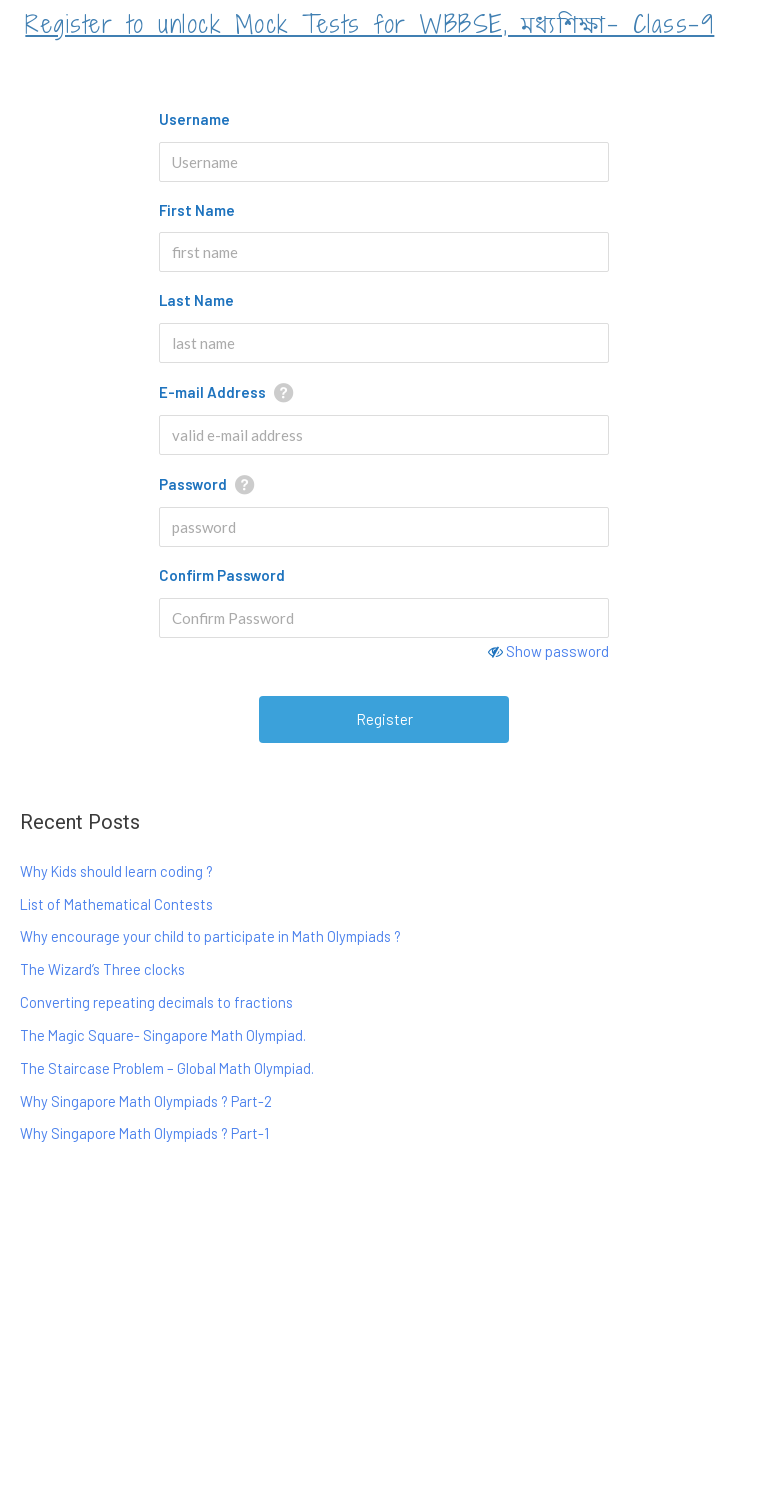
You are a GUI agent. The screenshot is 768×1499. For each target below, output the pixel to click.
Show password (557, 651)
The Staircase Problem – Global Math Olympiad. (167, 1068)
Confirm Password (222, 575)
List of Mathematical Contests (116, 904)
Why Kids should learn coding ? (116, 871)
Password (193, 484)
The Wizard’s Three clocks (102, 969)
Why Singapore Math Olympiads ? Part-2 (146, 1101)
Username (194, 119)
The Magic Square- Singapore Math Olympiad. (163, 1035)
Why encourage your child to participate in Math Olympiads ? (210, 936)
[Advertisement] (384, 1329)
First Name (197, 210)
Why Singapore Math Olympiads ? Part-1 (144, 1133)
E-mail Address (212, 392)
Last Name (196, 300)
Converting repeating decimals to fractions (156, 1002)
